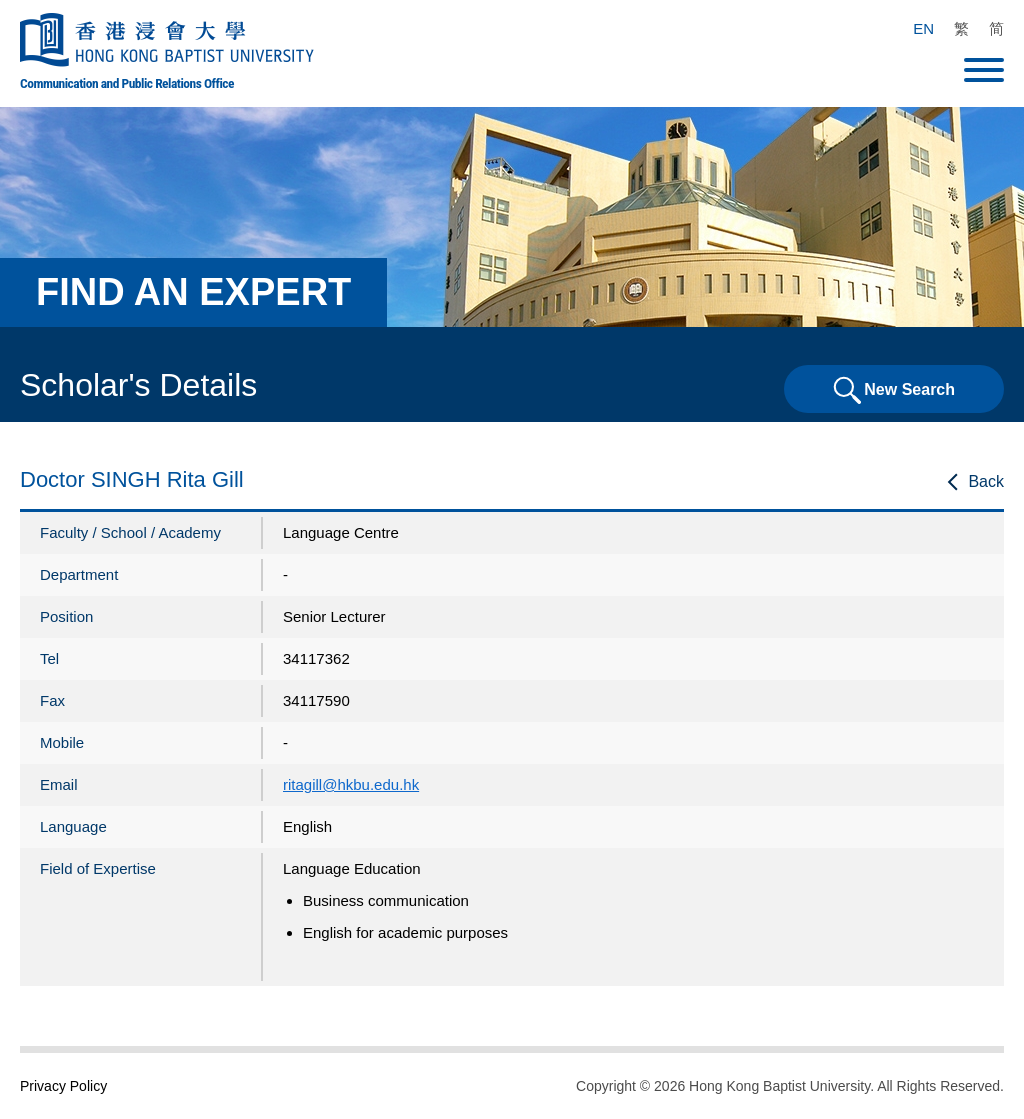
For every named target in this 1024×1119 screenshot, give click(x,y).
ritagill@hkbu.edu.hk (351, 784)
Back (986, 481)
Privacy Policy (63, 1086)
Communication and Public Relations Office (127, 83)
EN (923, 28)
